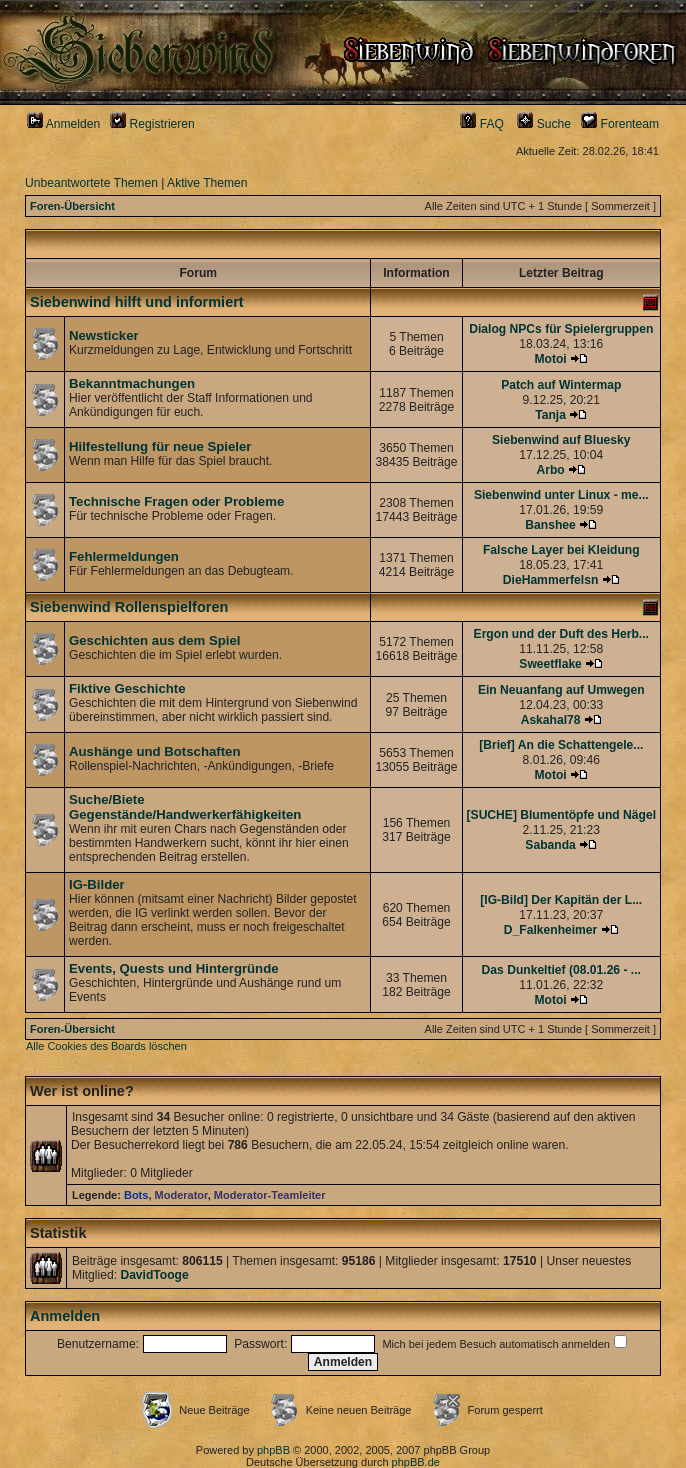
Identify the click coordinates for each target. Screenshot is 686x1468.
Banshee (550, 525)
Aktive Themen (207, 183)
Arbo (550, 470)
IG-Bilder (97, 884)
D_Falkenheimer (550, 930)
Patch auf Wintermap (561, 385)
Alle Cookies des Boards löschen (106, 1046)
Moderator (181, 1195)
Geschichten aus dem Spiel (155, 640)
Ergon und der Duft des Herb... (561, 634)
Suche (544, 124)
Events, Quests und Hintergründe (174, 968)
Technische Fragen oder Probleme (176, 501)
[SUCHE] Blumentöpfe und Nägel (561, 815)
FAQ (482, 124)
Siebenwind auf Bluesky (561, 440)
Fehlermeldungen (124, 556)
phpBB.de (416, 1462)
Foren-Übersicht (72, 206)
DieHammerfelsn (550, 580)
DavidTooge (154, 1275)
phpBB (273, 1450)
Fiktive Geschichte (127, 688)
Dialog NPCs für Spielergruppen (561, 329)
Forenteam (620, 124)
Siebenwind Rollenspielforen (129, 607)
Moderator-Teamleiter (270, 1195)
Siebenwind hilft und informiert (137, 302)
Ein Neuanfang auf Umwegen (561, 690)
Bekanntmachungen (132, 383)
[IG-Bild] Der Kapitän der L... (561, 900)
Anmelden (63, 124)
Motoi (550, 359)
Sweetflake (550, 664)
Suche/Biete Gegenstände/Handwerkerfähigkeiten (185, 807)
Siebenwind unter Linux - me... (561, 495)
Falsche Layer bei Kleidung (561, 550)
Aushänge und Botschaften (154, 751)
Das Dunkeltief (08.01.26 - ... (561, 970)
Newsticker (104, 335)
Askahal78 (551, 720)
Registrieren (152, 124)
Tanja (550, 415)
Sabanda (550, 845)
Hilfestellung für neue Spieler (160, 446)
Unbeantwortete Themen (91, 183)
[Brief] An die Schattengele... (561, 745)
